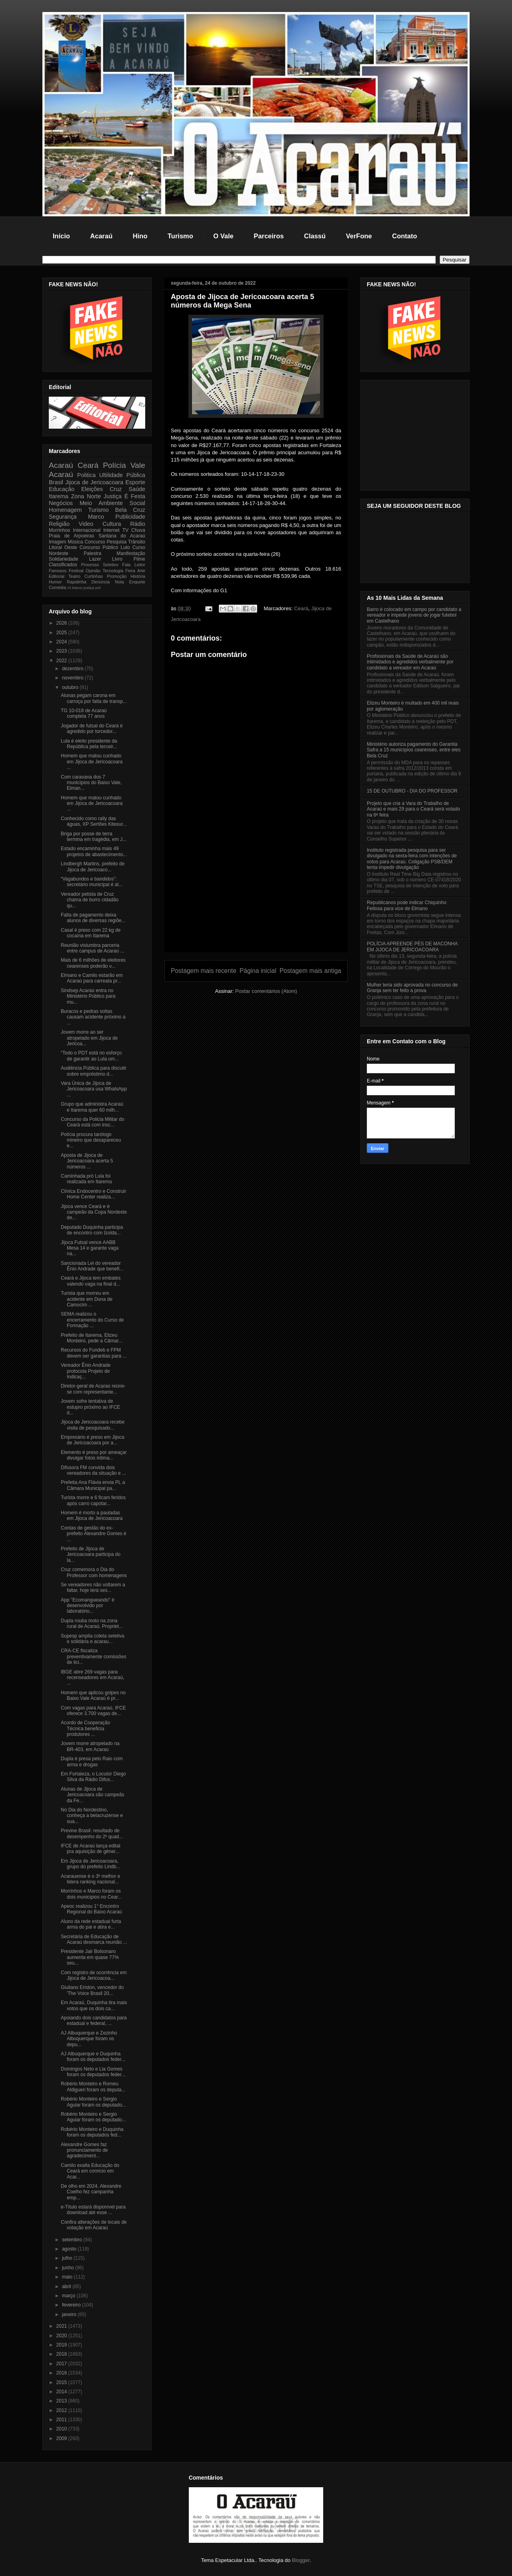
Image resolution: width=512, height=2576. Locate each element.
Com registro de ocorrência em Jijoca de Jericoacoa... (94, 1975)
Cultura (111, 524)
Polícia (114, 465)
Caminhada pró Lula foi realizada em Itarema (86, 1178)
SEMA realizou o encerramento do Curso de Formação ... (92, 1319)
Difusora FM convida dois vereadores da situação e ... (93, 1470)
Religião (59, 524)
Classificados (63, 564)
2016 (62, 2373)
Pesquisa (116, 542)
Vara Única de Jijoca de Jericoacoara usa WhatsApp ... (94, 1089)
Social (137, 503)
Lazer (95, 559)
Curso (138, 547)
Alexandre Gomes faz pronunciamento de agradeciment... (84, 2150)
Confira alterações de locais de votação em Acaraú (94, 2225)
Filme (139, 559)
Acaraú (101, 236)
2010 (62, 2429)
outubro (71, 687)
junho (68, 2267)
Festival (76, 570)
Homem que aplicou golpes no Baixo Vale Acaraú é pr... (93, 1695)
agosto (70, 2249)
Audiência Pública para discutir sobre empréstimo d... (93, 1070)
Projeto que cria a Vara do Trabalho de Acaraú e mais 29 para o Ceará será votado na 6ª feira (413, 809)
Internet (111, 530)
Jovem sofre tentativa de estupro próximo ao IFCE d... (90, 1407)
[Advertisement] (256, 896)
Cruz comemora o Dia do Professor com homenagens (94, 1572)
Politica (86, 475)
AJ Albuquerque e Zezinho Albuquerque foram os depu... (89, 2038)
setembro (72, 2240)
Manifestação (131, 553)
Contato (404, 236)
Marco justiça (83, 587)
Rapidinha (76, 581)
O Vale (223, 236)
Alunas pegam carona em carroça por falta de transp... (94, 698)
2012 (62, 2410)
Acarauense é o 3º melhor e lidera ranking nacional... (90, 1879)
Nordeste (58, 553)
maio (68, 2277)
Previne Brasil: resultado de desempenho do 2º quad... (92, 1833)
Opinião (93, 570)
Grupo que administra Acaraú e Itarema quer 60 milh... (92, 1106)
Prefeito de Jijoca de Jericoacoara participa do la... (90, 1554)
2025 (62, 632)
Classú (315, 236)
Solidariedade (63, 559)
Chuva (138, 530)
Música (75, 542)
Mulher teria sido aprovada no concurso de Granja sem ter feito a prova (412, 987)
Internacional (86, 530)
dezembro (73, 668)
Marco (96, 516)
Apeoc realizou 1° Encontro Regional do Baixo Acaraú (91, 1909)
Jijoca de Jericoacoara (94, 482)
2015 (62, 2382)
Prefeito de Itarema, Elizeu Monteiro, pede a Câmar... (91, 1338)
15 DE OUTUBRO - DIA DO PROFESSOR (412, 791)
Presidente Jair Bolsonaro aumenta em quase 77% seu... (90, 1957)
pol (98, 587)
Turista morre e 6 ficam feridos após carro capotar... (93, 1500)
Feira (130, 570)
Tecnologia (113, 570)
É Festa (134, 496)
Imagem (57, 542)
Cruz (116, 489)
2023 (62, 651)
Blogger (301, 2560)
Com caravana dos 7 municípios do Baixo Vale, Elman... (91, 782)
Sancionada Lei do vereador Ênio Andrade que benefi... (92, 1266)
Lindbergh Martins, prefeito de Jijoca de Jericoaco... (92, 866)
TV (125, 530)
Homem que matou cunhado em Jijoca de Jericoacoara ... (91, 761)
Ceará (301, 608)
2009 (62, 2438)
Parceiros (269, 236)
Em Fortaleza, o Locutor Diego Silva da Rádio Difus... (93, 1776)
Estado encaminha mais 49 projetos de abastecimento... (94, 851)
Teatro (74, 576)
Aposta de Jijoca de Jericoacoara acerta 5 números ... (87, 1161)
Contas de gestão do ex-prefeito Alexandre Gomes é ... (93, 1533)
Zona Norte (86, 496)
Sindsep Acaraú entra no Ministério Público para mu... (88, 996)
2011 (62, 2419)
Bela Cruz (130, 510)
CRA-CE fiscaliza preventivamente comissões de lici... (93, 1656)
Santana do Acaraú (121, 536)
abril (67, 2286)
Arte (141, 570)
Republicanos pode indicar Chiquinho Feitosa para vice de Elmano (406, 905)
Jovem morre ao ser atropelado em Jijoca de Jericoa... (89, 1037)
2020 (62, 2335)
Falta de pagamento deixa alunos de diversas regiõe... (93, 917)
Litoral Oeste (63, 547)
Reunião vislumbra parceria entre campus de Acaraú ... (92, 948)
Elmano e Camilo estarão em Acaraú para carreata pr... (92, 978)
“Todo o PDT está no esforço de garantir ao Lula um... (91, 1055)
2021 (62, 2326)
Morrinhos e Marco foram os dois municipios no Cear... (91, 1893)
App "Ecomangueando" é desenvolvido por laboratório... (87, 1605)
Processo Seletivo (99, 564)
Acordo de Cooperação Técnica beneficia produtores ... (85, 1728)
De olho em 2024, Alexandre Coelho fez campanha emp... (91, 2192)
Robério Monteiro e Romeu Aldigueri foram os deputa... (93, 2086)
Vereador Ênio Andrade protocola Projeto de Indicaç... (85, 1371)
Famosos (57, 570)
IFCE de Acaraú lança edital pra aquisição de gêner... (90, 1848)
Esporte (135, 482)
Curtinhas (93, 576)
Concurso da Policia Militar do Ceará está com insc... (92, 1122)
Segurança (63, 516)
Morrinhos (59, 530)
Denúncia (101, 581)
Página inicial (258, 970)
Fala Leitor (133, 564)
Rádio (137, 524)
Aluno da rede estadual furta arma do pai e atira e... (91, 1924)
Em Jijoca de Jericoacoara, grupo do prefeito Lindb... (90, 1863)
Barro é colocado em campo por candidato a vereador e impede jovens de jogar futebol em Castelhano (414, 615)
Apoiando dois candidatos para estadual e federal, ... (94, 2020)
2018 (62, 2354)
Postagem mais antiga (310, 970)
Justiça (113, 496)
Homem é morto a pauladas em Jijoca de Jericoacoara (91, 1515)
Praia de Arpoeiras (71, 536)
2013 (62, 2401)
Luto (125, 547)
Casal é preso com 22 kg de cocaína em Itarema (90, 933)
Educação (61, 489)
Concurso (94, 542)
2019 (62, 2345)
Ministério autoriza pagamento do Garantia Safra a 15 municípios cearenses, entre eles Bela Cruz (413, 750)
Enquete (137, 581)
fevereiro (72, 2305)
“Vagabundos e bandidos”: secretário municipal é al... (91, 881)
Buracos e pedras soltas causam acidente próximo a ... (93, 1017)
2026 (62, 623)
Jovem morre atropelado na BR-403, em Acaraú (90, 1746)
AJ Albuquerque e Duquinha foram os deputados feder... (93, 2056)
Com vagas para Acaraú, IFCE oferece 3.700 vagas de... (93, 1710)
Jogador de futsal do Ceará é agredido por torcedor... (92, 728)
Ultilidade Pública (122, 475)
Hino (140, 236)
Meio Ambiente (101, 503)
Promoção (116, 576)
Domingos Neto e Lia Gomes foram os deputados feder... (93, 2071)
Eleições (92, 489)
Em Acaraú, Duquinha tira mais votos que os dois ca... (94, 2005)
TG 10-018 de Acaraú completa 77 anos (84, 713)
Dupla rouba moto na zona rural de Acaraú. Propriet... (92, 1623)
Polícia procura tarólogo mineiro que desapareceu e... (91, 1140)
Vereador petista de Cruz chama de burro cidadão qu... (89, 900)
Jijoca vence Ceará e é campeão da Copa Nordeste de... (94, 1212)
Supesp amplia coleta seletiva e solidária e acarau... (92, 1638)
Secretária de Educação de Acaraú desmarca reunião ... (94, 1939)
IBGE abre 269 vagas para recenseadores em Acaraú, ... (92, 1677)
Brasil (56, 482)
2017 (62, 2363)
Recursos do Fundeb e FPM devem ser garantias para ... (93, 1352)
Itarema (58, 496)
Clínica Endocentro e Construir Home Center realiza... (93, 1194)
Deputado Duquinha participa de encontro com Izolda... (92, 1230)
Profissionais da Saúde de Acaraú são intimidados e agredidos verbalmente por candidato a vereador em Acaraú (410, 662)
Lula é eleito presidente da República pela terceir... (89, 743)
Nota (119, 581)
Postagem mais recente (203, 970)
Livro (117, 559)
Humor (55, 581)
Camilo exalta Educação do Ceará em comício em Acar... (90, 2171)
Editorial (56, 576)
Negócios (61, 503)
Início (61, 236)
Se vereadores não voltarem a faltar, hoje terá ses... (93, 1587)
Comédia (57, 587)
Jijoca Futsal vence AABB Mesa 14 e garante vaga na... (89, 1248)
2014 (62, 2391)
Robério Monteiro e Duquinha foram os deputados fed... (92, 2132)
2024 (62, 642)
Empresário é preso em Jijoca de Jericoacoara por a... (92, 1440)
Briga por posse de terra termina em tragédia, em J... (93, 836)
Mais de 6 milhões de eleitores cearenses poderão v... (93, 962)
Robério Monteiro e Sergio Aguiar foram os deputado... (93, 2101)
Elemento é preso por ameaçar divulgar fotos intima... (94, 1455)
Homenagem (65, 510)
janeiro (70, 2314)
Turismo (180, 236)
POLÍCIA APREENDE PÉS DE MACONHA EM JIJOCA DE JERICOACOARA (412, 946)
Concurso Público (99, 547)
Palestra (92, 553)
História (137, 576)
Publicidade (130, 516)
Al (69, 587)
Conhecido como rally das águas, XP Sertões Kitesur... (94, 821)
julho (68, 2258)
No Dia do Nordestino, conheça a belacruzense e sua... (92, 1815)
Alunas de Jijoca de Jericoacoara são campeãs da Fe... (92, 1794)
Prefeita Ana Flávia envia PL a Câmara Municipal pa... (93, 1485)
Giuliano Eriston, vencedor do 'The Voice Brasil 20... (92, 1990)
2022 (62, 660)
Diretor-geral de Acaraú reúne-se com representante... (93, 1388)
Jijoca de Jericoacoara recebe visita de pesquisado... (92, 1424)
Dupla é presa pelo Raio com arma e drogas (92, 1761)
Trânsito (136, 542)
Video (86, 524)
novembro (73, 678)
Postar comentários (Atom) (266, 991)
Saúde (136, 489)
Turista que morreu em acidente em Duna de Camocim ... (86, 1299)
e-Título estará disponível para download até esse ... (93, 2209)
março (69, 2295)
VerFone (359, 236)
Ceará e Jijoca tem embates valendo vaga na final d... (90, 1280)
